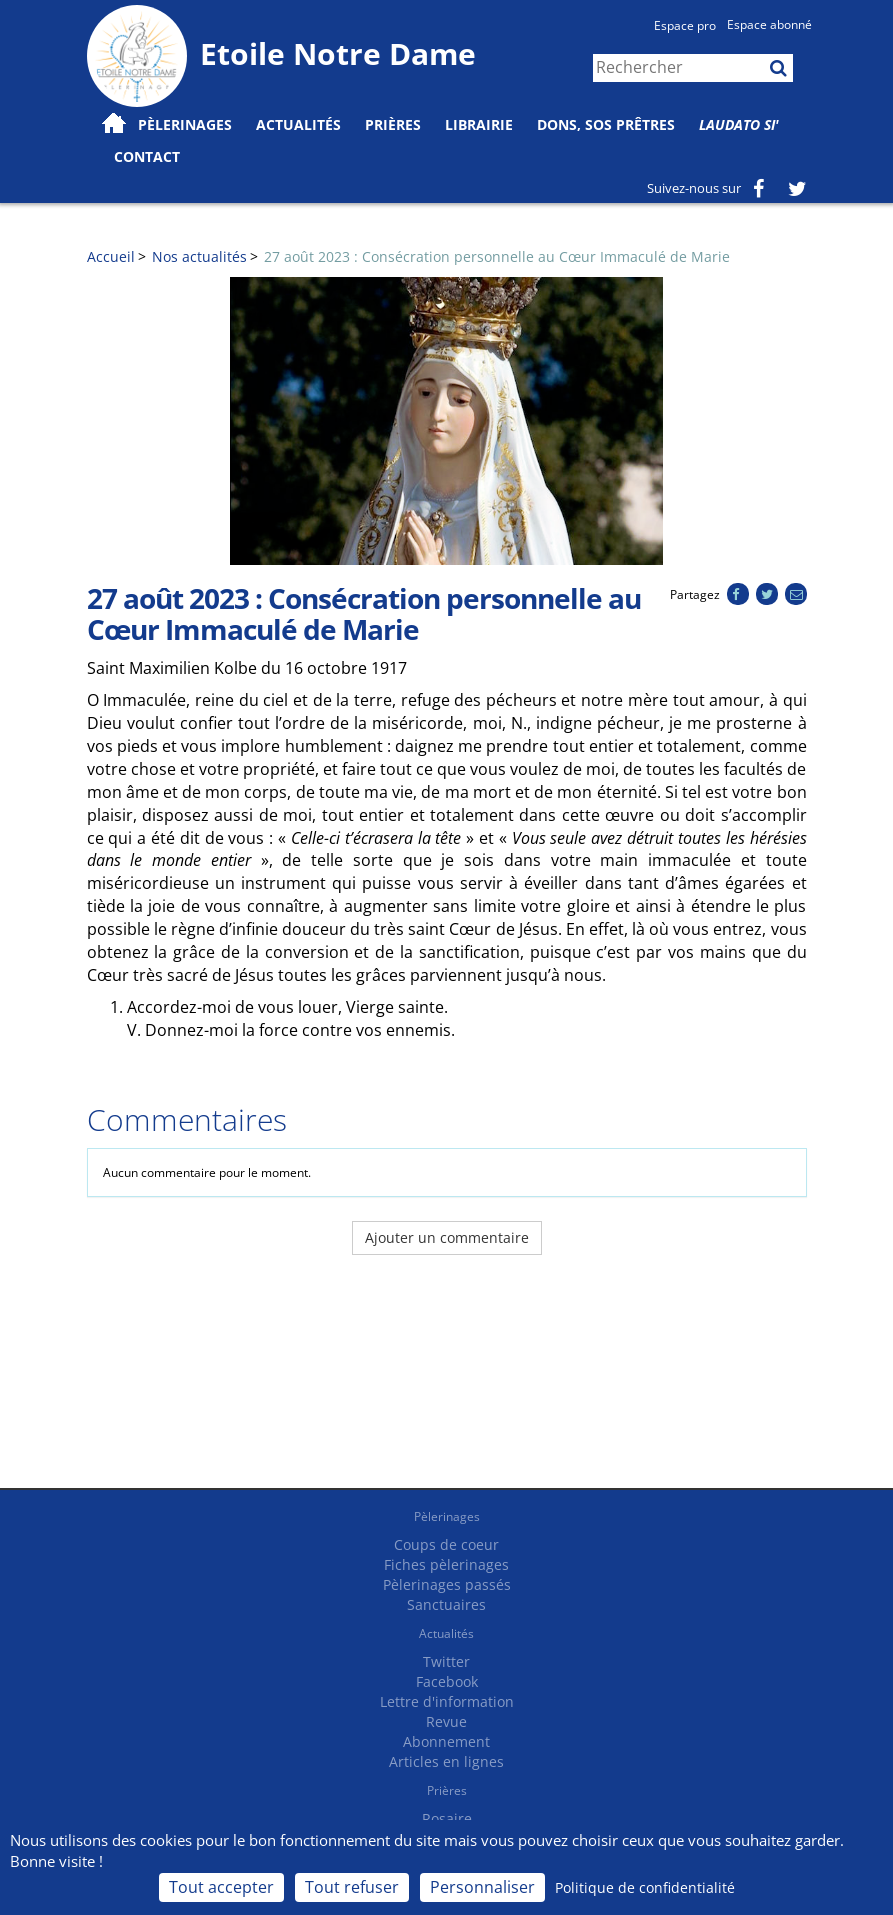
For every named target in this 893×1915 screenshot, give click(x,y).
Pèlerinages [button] (185, 124)
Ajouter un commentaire (447, 1237)
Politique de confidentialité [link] (645, 1887)
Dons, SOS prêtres (606, 124)
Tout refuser (352, 1887)
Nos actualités (199, 256)
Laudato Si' (739, 124)
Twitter (446, 1661)
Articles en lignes (446, 1761)
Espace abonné (769, 24)
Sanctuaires (446, 1604)
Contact (147, 156)
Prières (393, 124)
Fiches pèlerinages (446, 1564)
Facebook (447, 1681)
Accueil (111, 256)
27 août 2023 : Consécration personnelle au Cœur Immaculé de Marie (497, 256)
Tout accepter (221, 1887)
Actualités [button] (298, 124)
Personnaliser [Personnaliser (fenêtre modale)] (482, 1887)
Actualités (446, 1633)
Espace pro (685, 25)
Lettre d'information (447, 1701)
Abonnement (446, 1741)
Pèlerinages (447, 1516)
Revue (446, 1721)
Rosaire (447, 1818)
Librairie (479, 124)
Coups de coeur (446, 1544)
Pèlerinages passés (447, 1584)
